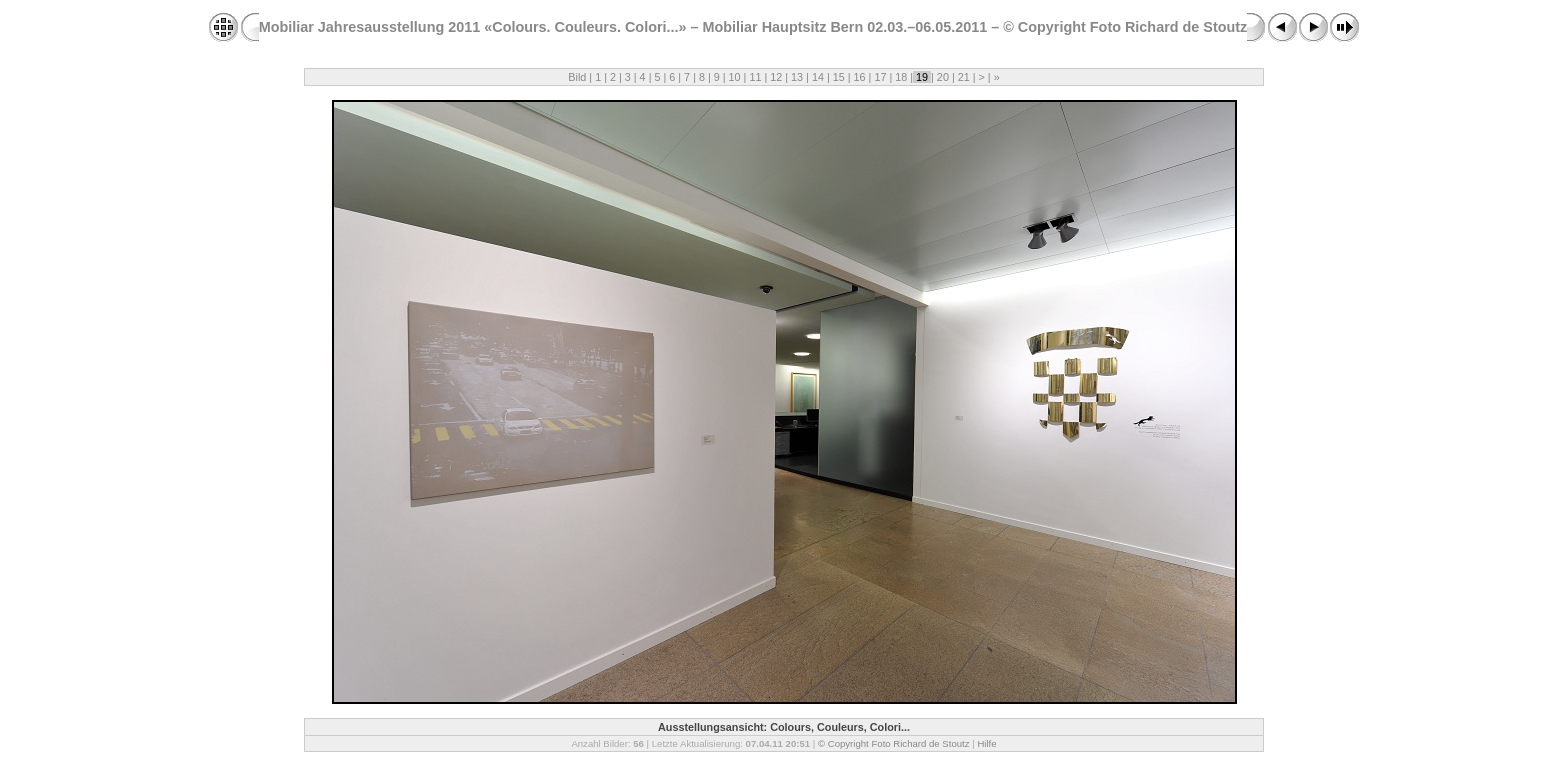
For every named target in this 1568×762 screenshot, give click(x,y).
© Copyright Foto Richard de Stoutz (894, 743)
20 (943, 77)
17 (880, 77)
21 (964, 77)
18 (901, 77)
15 (839, 77)
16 (860, 77)
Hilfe (986, 743)
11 (755, 77)
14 (818, 77)
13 (797, 77)
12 (776, 77)
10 (735, 77)
